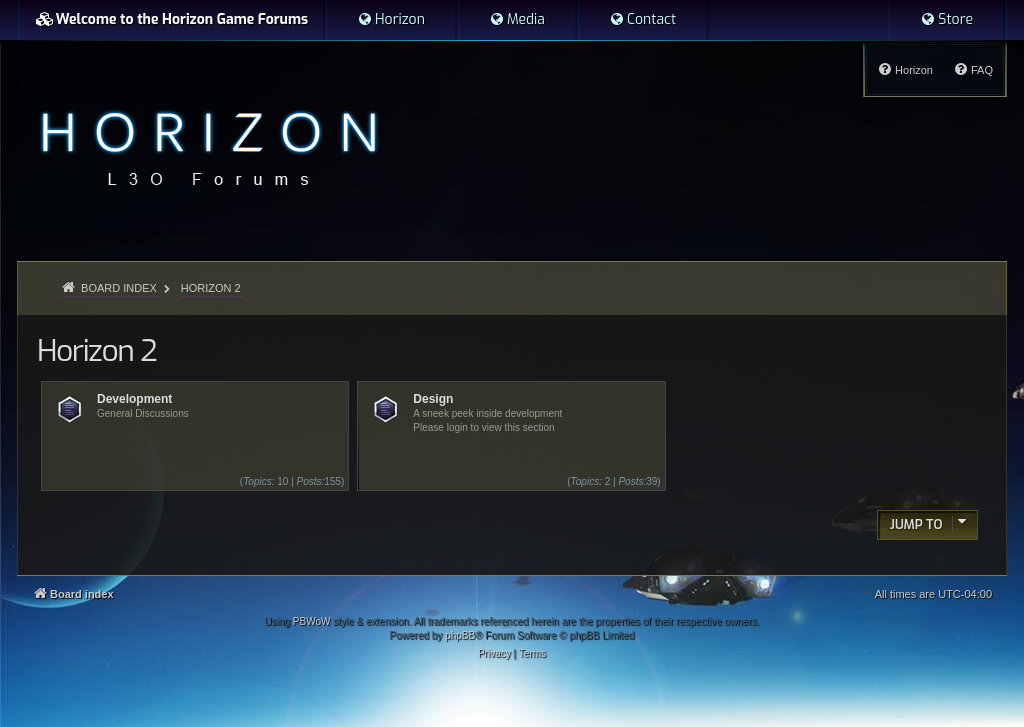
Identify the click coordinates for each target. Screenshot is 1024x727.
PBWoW (312, 621)
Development (134, 399)
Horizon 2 (96, 351)
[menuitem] (391, 20)
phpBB (460, 635)
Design (433, 399)
